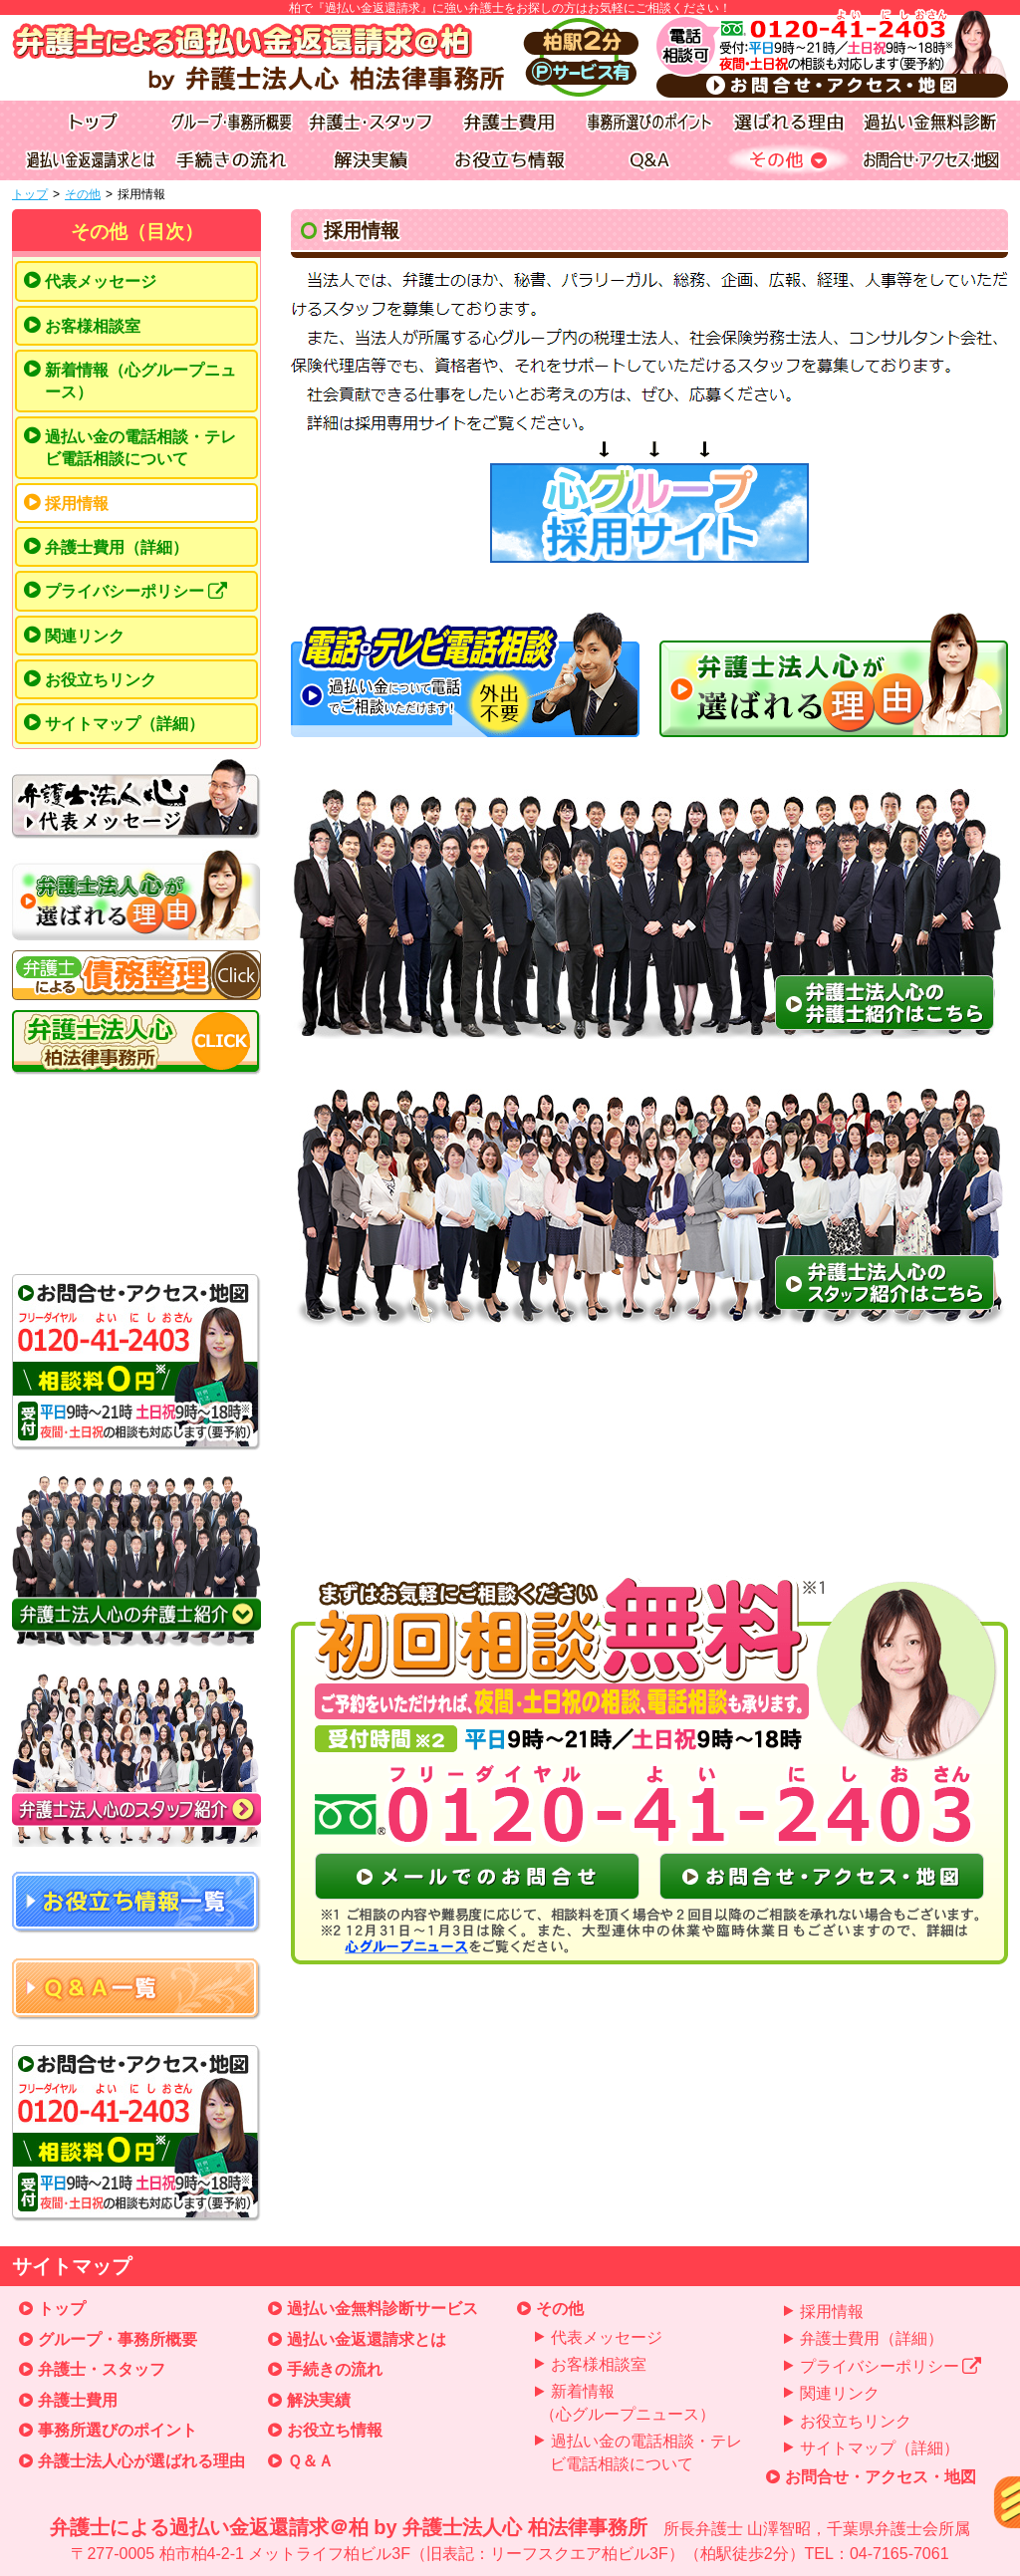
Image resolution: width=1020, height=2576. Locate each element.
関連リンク (85, 636)
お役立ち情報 (334, 2430)
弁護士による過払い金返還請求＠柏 (510, 2541)
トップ (30, 194)
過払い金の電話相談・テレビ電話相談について (140, 447)
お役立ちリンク (100, 679)
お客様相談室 (92, 326)
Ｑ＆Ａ (310, 2460)
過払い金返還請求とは (366, 2339)
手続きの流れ (334, 2369)
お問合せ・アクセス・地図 (880, 2476)
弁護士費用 (78, 2400)
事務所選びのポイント (117, 2430)
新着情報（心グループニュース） (140, 381)
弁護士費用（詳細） (116, 547)
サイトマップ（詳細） (124, 723)
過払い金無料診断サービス (382, 2308)
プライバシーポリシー (136, 592)
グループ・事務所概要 (117, 2339)
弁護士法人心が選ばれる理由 (141, 2460)
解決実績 (319, 2400)
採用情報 (77, 503)
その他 (83, 194)
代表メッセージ (100, 281)
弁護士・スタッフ (101, 2369)
